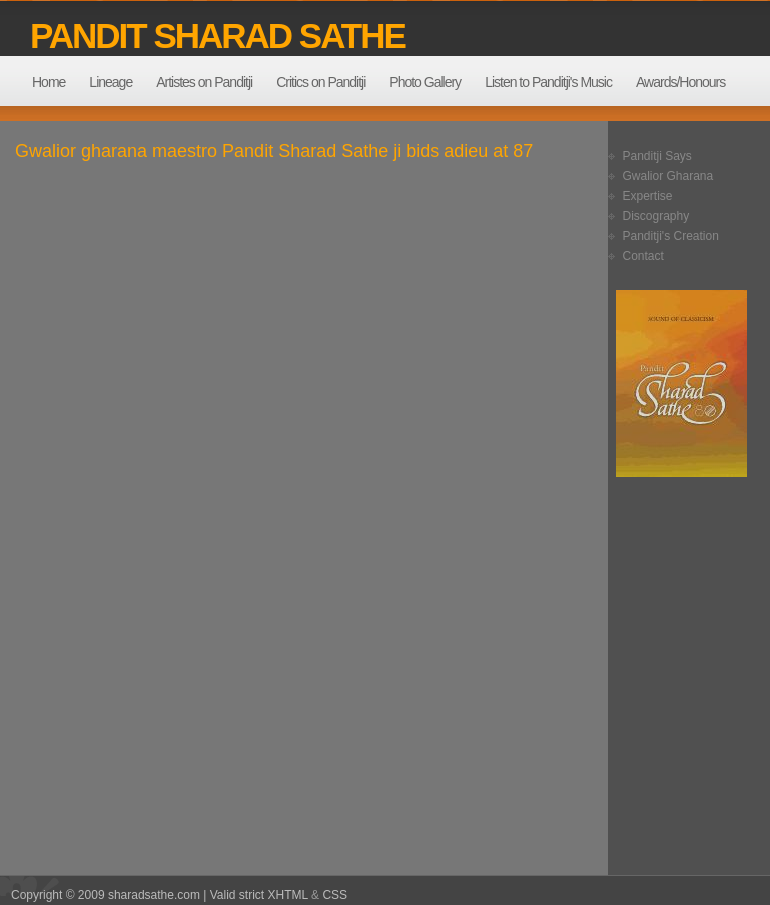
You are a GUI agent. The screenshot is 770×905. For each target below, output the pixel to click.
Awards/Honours (680, 82)
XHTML (288, 895)
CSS (334, 895)
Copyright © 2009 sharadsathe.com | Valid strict (139, 895)
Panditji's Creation (671, 236)
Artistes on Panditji (204, 82)
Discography (656, 216)
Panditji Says (657, 156)
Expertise (648, 196)
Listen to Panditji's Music (548, 82)
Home (48, 82)
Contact (643, 256)
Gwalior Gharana (668, 176)
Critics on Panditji (320, 82)
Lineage (110, 82)
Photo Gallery (425, 82)
